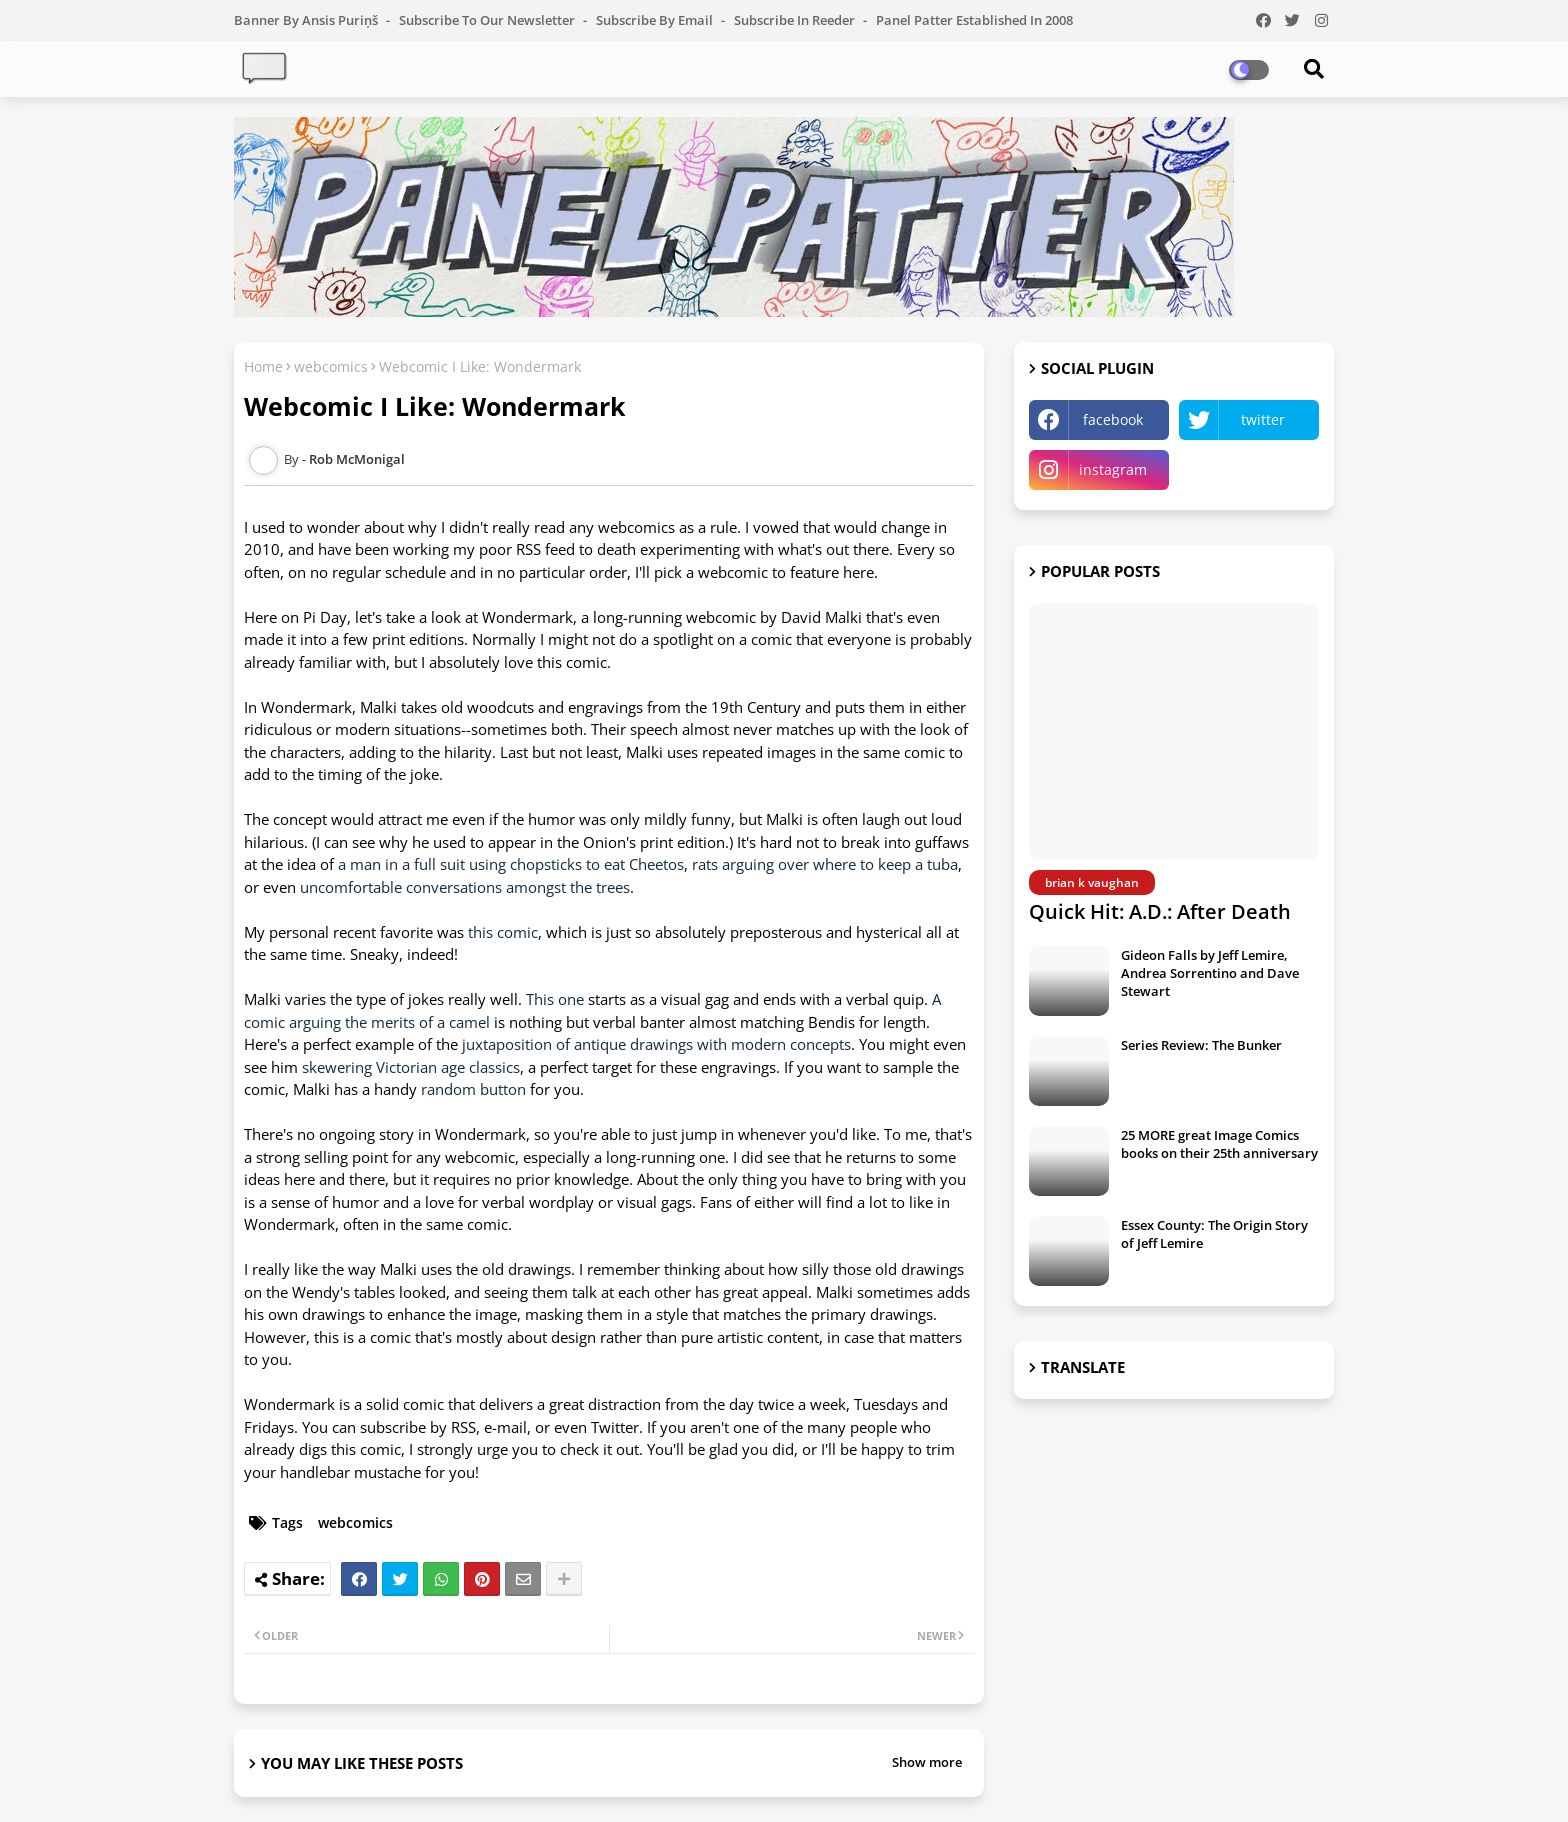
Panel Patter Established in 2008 (974, 20)
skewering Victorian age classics (409, 1067)
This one (555, 999)
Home (263, 366)
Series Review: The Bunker (1201, 1045)
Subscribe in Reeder (796, 20)
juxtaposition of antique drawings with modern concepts (656, 1044)
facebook (1113, 419)
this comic (503, 932)
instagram (1113, 469)
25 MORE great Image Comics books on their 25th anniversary (1219, 1144)
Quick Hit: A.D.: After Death (1160, 911)
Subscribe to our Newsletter (488, 20)
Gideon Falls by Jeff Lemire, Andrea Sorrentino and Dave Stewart (1210, 973)
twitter (1263, 419)
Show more (927, 1762)
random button (473, 1089)
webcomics (331, 366)
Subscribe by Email (656, 20)
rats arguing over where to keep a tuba (825, 864)
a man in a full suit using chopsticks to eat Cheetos (511, 864)
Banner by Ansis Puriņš (307, 20)
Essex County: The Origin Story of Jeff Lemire (1214, 1234)
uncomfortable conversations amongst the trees (465, 887)
